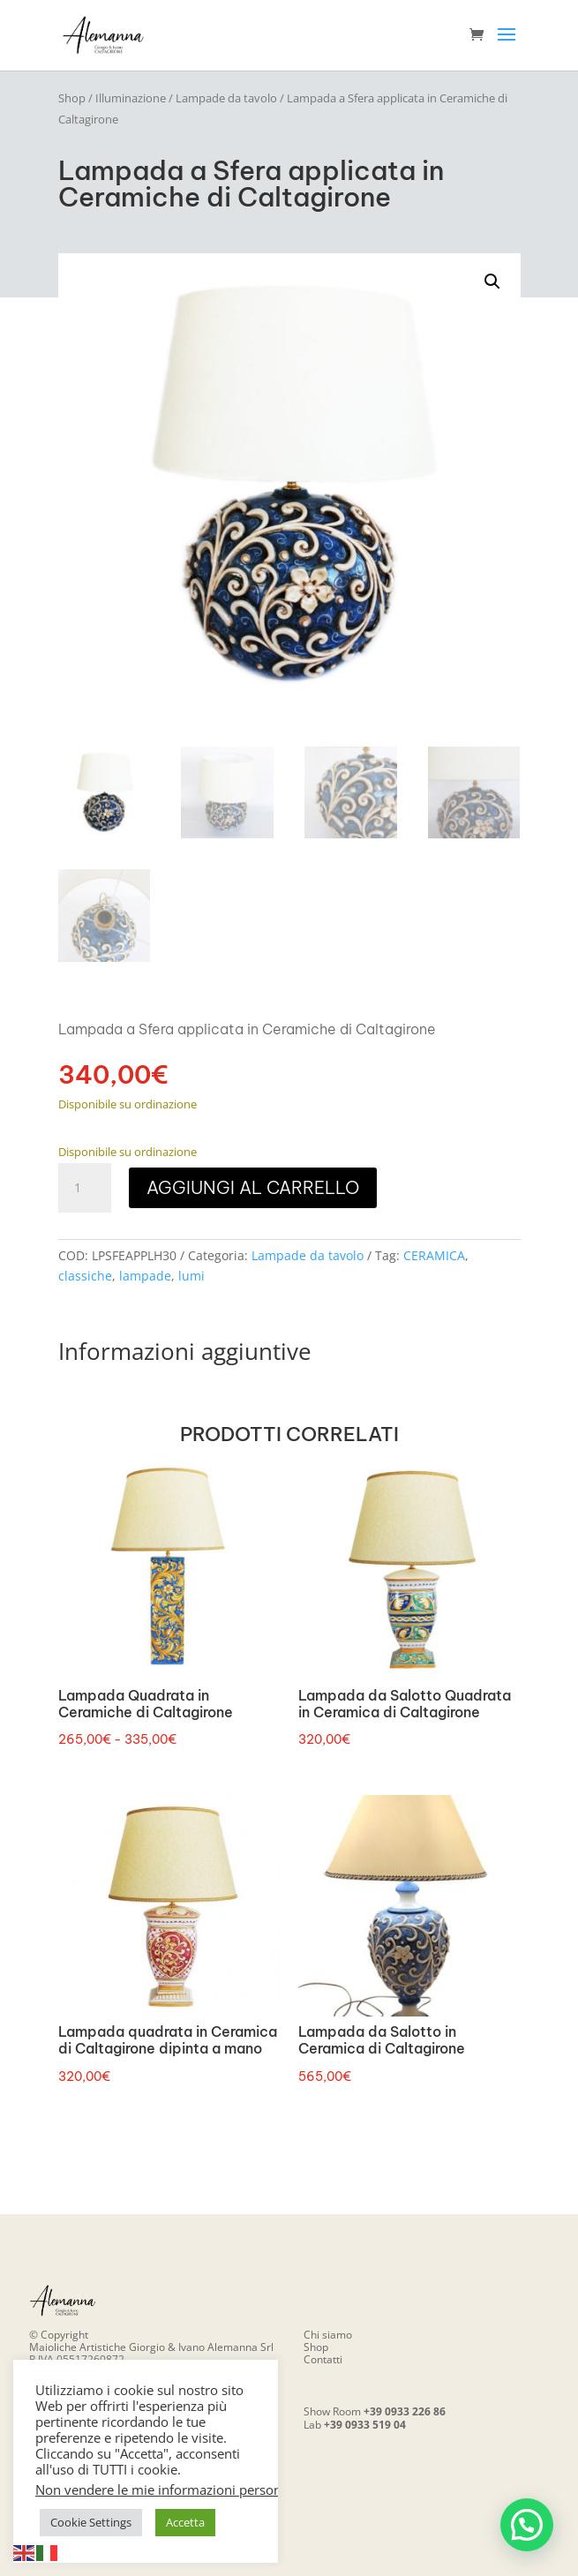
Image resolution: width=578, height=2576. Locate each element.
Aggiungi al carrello (252, 1187)
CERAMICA (434, 1255)
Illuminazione (130, 98)
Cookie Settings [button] (90, 2522)
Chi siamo (328, 2334)
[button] (492, 281)
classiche (85, 1275)
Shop (72, 98)
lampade (145, 1275)
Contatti (323, 2359)
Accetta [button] (185, 2522)
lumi (191, 1275)
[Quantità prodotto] (84, 1188)
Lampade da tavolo (226, 98)
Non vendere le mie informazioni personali (165, 2489)
